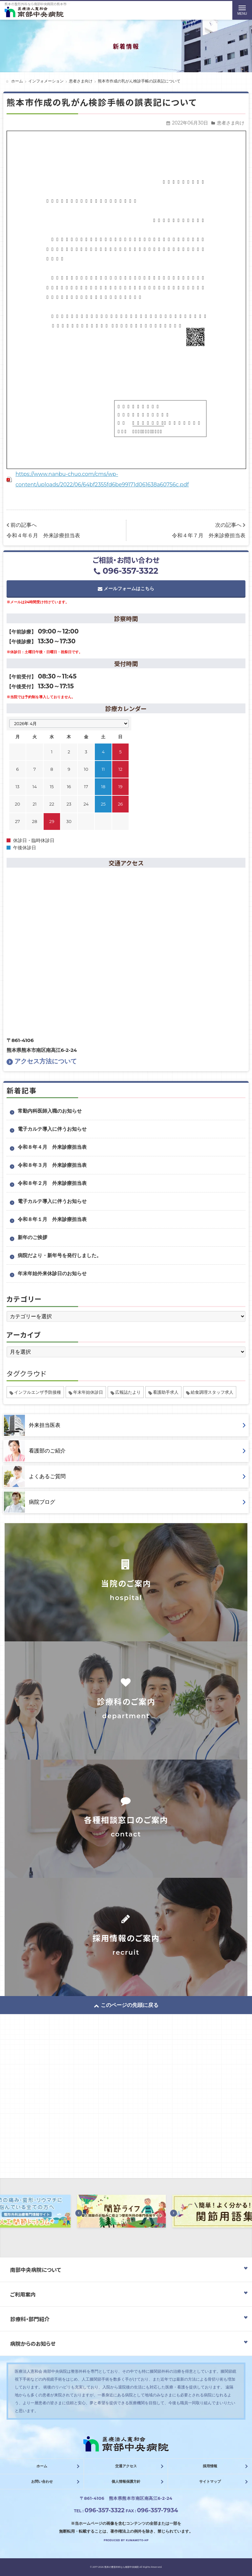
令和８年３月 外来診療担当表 (52, 1165)
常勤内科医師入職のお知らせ (50, 1111)
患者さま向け (230, 123)
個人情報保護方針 (126, 2481)
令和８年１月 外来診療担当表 (52, 1219)
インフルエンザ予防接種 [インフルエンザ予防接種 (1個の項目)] (37, 1392)
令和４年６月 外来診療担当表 (43, 535)
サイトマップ (210, 2481)
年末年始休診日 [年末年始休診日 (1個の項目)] (88, 1392)
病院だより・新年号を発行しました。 (59, 1255)
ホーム (41, 2466)
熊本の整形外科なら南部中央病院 (121, 2566)
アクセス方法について (42, 1061)
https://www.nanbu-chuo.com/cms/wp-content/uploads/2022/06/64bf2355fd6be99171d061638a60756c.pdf (102, 479)
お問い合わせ (42, 2481)
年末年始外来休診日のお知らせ (52, 1273)
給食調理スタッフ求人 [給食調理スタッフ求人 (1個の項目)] (212, 1392)
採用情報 (210, 2466)
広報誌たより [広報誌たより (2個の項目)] (128, 1392)
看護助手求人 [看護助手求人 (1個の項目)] (165, 1392)
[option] (126, 2213)
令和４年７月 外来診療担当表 (208, 535)
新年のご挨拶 (32, 1237)
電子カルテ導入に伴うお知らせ (52, 1129)
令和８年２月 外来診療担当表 (52, 1183)
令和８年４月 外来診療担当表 (52, 1147)
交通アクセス (126, 2466)
